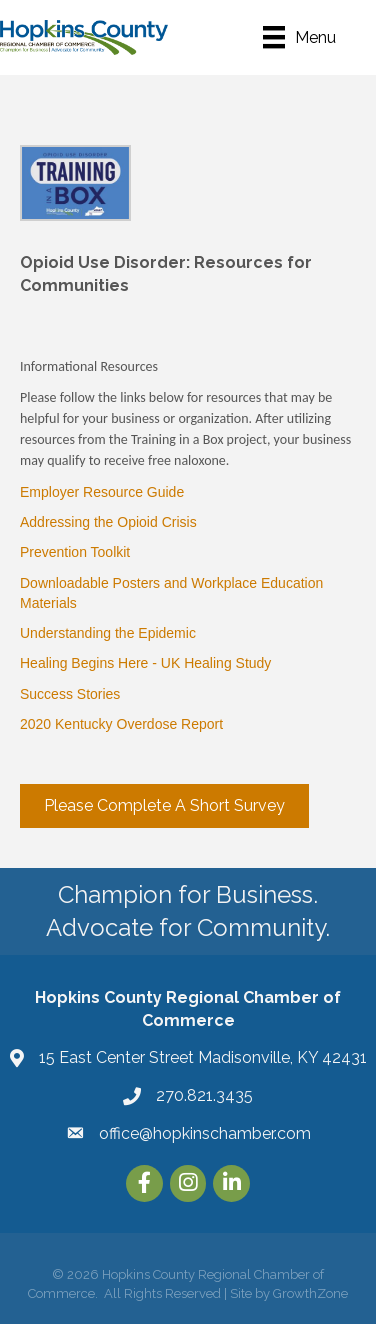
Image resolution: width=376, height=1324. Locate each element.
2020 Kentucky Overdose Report (121, 724)
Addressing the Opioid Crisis (108, 522)
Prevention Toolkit (75, 552)
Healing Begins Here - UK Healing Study (145, 663)
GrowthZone (310, 1293)
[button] (164, 805)
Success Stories (70, 694)
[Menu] (299, 37)
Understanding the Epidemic (108, 633)
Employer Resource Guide (102, 492)
